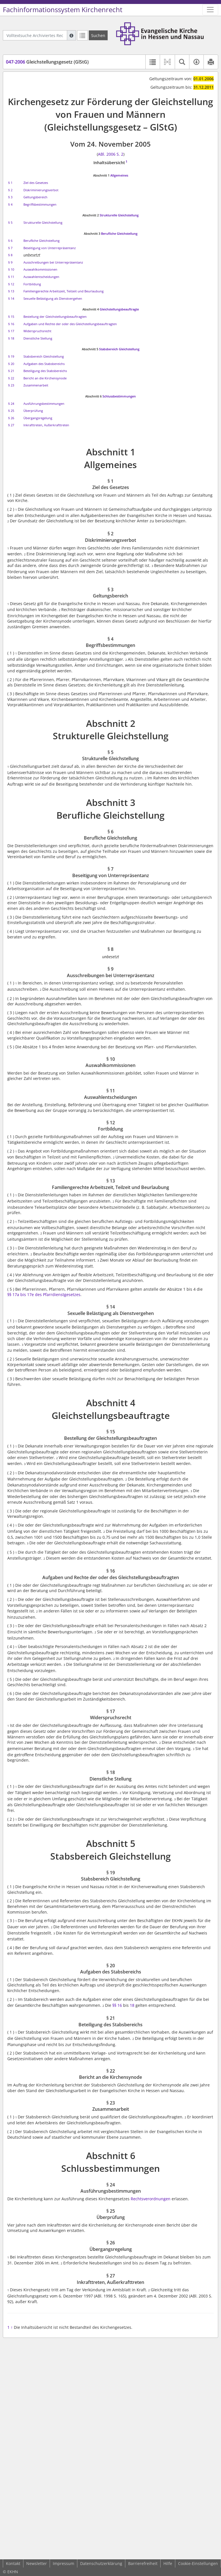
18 (132, 2005)
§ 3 (10, 197)
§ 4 (10, 204)
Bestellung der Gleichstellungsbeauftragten (55, 316)
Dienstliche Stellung (37, 338)
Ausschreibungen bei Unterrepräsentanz (53, 262)
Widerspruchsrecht (37, 331)
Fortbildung (32, 284)
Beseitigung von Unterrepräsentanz (49, 248)
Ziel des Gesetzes (35, 183)
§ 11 (11, 277)
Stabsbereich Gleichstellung (119, 349)
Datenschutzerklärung (101, 2563)
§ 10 (11, 269)
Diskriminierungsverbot (40, 190)
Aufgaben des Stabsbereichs (44, 364)
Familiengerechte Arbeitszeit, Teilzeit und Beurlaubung (63, 291)
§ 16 (11, 324)
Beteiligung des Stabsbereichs (45, 371)
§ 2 (10, 190)
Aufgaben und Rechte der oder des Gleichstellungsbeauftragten (70, 324)
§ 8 (10, 255)
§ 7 (10, 248)
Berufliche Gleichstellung (119, 233)
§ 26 (11, 418)
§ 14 (11, 298)
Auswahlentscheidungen (41, 277)
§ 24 (11, 403)
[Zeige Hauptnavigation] (210, 9)
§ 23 (11, 385)
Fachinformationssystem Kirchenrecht (62, 9)
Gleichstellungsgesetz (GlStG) (47, 62)
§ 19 (11, 356)
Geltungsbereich (35, 197)
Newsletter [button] (36, 2563)
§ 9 (10, 262)
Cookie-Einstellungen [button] (198, 2563)
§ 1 (10, 183)
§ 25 (11, 410)
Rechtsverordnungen (150, 2198)
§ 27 (11, 425)
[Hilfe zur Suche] (71, 35)
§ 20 (11, 364)
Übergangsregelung (37, 418)
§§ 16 (117, 2005)
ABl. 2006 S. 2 (110, 154)
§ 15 (11, 316)
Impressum (63, 2563)
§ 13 (11, 291)
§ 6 (10, 240)
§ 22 (11, 378)
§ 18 (11, 338)
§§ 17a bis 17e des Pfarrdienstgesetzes (43, 1294)
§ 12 (11, 284)
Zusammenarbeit (35, 385)
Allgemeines (119, 175)
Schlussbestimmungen (119, 396)
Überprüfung (33, 410)
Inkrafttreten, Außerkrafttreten (46, 425)
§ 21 (11, 371)
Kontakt (13, 2563)
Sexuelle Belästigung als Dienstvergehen (52, 298)
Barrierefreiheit (142, 2563)
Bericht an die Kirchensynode (45, 378)
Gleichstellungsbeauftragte (119, 309)
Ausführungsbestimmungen (43, 403)
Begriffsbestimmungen (39, 204)
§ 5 (10, 222)
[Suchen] (98, 35)
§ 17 (11, 331)
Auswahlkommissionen (40, 269)
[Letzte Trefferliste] (82, 35)
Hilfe (167, 2563)
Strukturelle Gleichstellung (119, 215)
